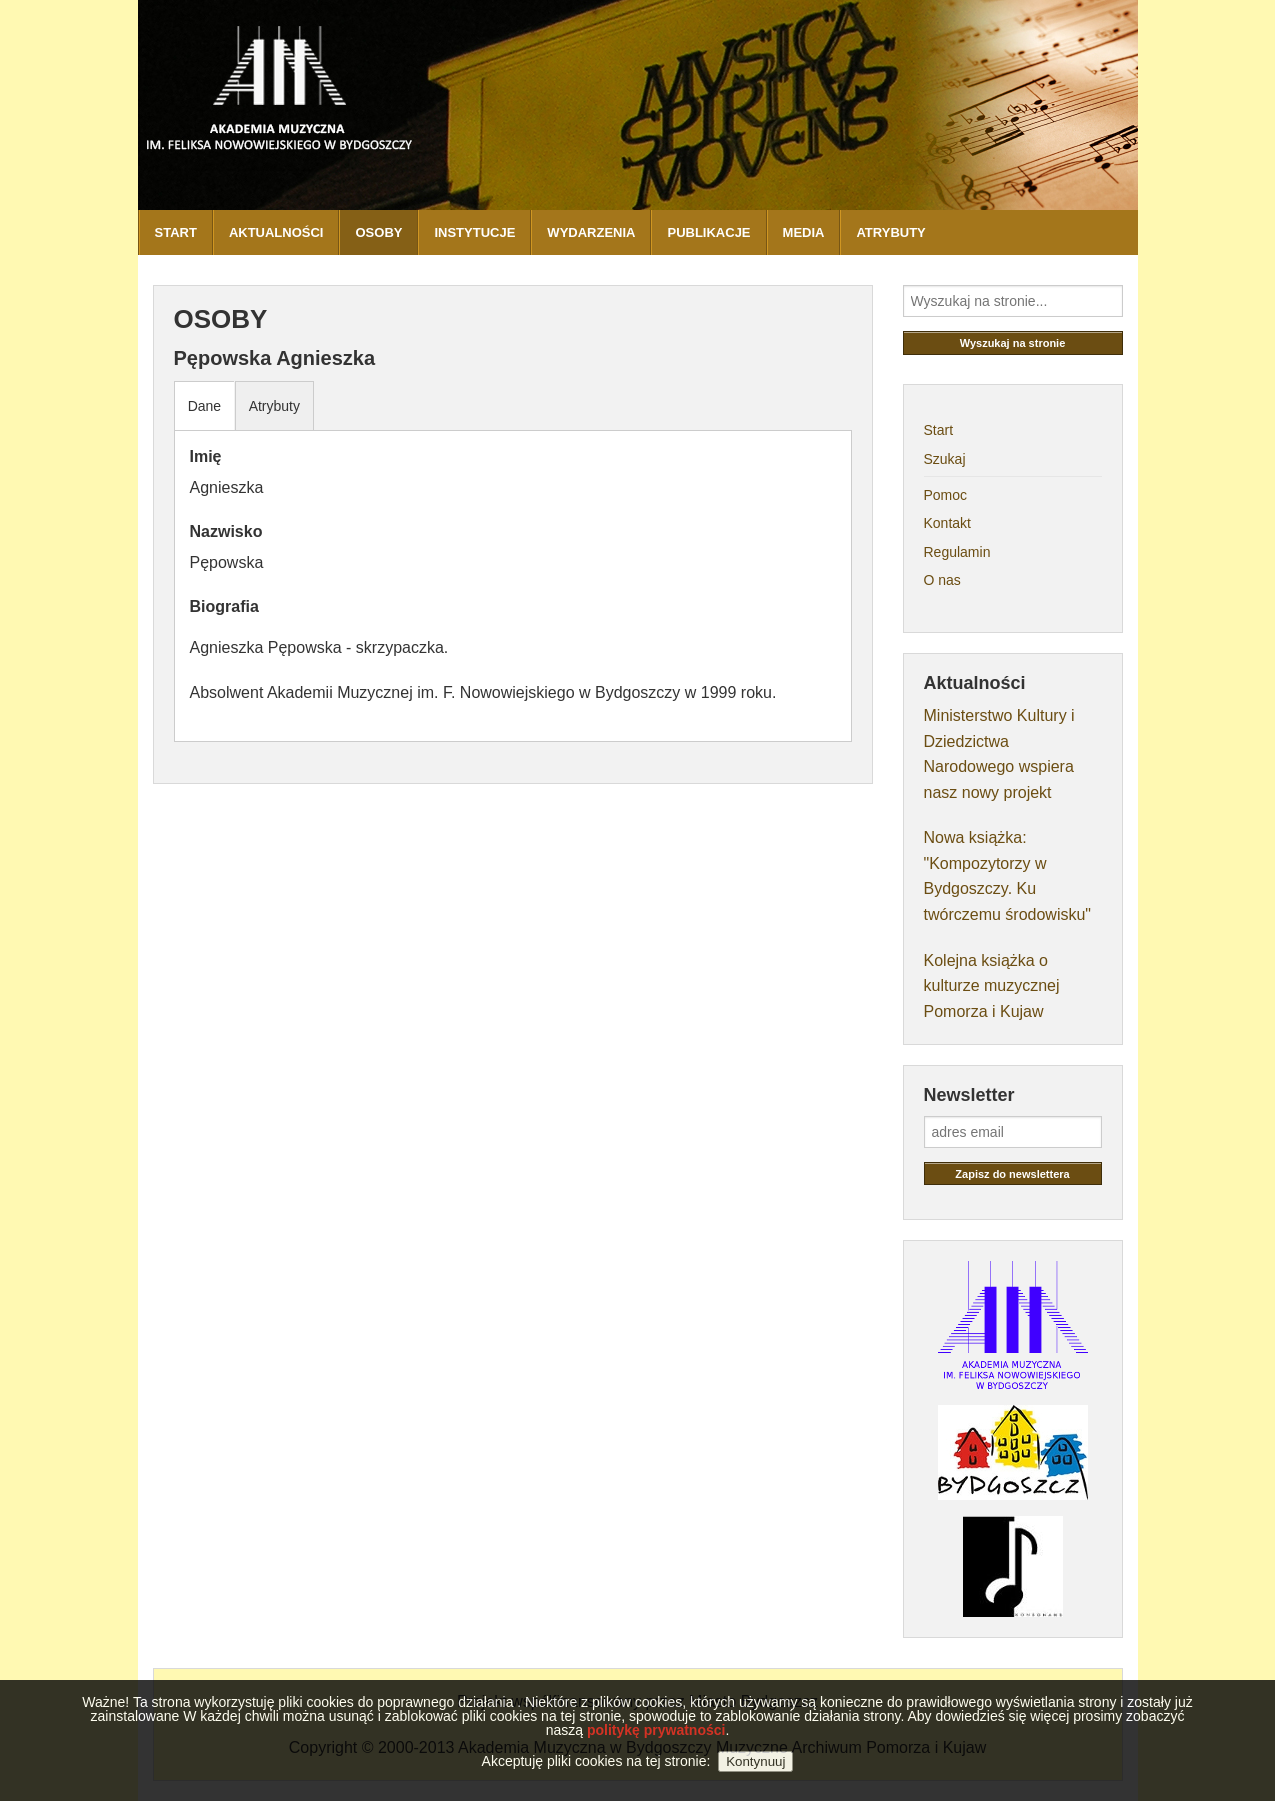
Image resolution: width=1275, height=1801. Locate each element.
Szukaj (945, 459)
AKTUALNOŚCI (276, 232)
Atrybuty (274, 406)
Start (939, 430)
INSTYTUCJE (474, 232)
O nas (942, 580)
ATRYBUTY (890, 232)
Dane (204, 406)
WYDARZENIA (591, 232)
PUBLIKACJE (708, 232)
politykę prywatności (656, 1750)
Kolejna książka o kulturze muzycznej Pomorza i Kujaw (992, 986)
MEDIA (804, 232)
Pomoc (946, 495)
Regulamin (957, 552)
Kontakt (947, 523)
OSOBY (378, 232)
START (176, 232)
